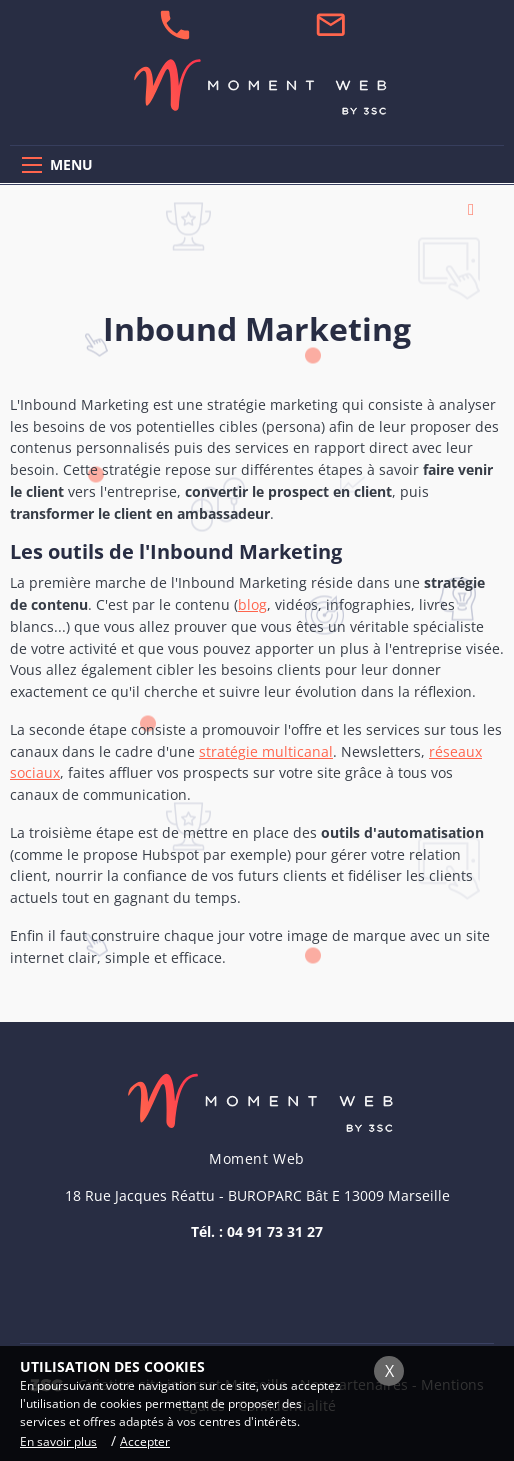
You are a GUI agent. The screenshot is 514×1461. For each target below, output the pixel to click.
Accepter (145, 1441)
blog (252, 604)
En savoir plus (58, 1441)
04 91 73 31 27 (275, 1231)
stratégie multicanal (266, 751)
